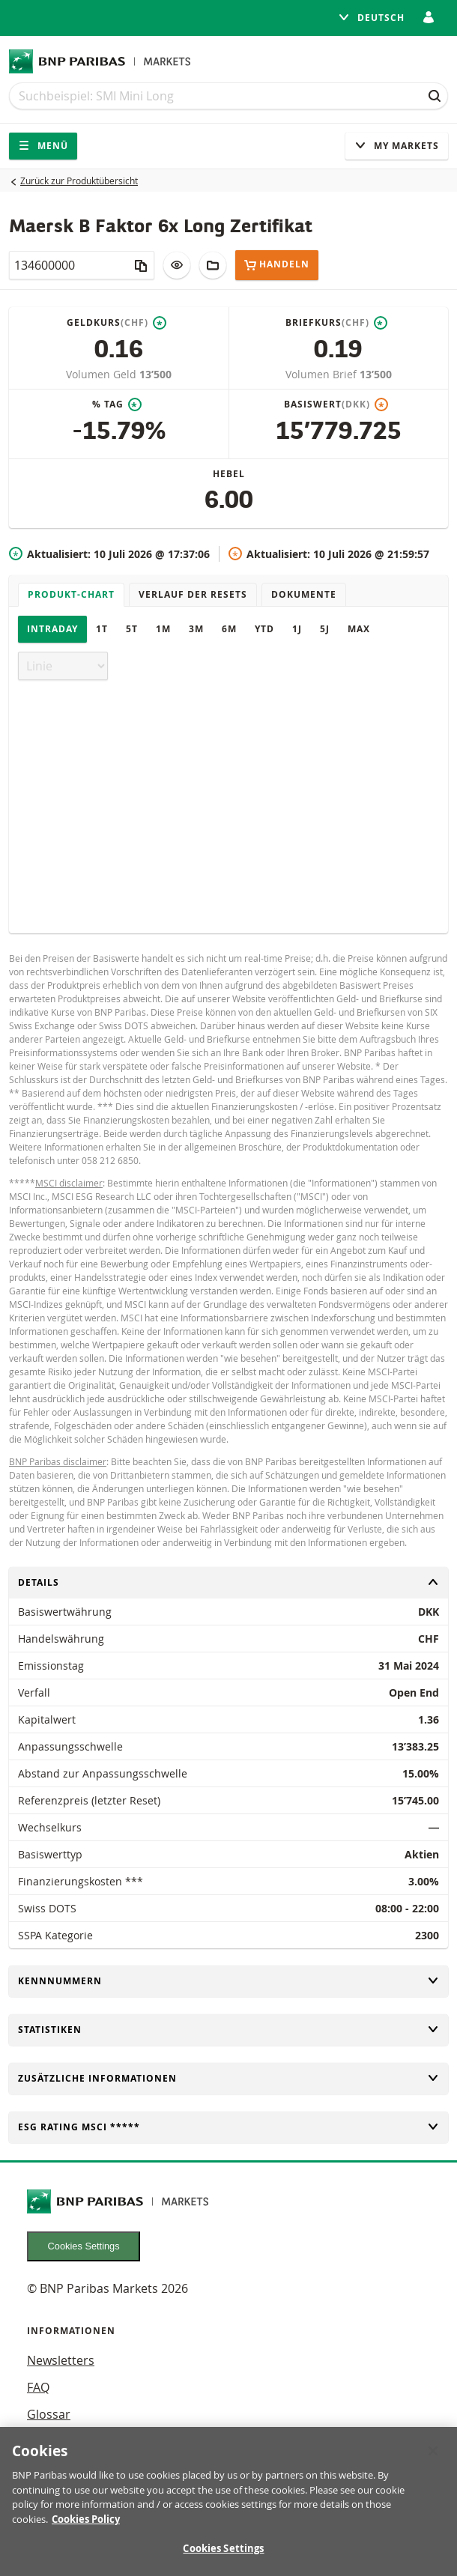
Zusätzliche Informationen (228, 2078)
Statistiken (228, 2029)
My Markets (396, 145)
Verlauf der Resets (193, 594)
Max (359, 628)
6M (229, 628)
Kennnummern (228, 1981)
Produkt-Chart (71, 594)
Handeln (276, 264)
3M (196, 628)
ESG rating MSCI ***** (228, 2127)
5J (325, 628)
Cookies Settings (84, 2246)
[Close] (433, 2459)
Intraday (52, 628)
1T (102, 628)
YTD (264, 628)
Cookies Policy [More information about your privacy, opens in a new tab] (86, 2526)
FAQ (38, 2387)
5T (132, 628)
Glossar (48, 2414)
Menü (43, 145)
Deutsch (371, 17)
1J (297, 628)
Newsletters (60, 2360)
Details (228, 1582)
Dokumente (303, 594)
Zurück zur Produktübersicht (79, 181)
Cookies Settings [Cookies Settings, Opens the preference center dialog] (223, 2556)
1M (163, 628)
